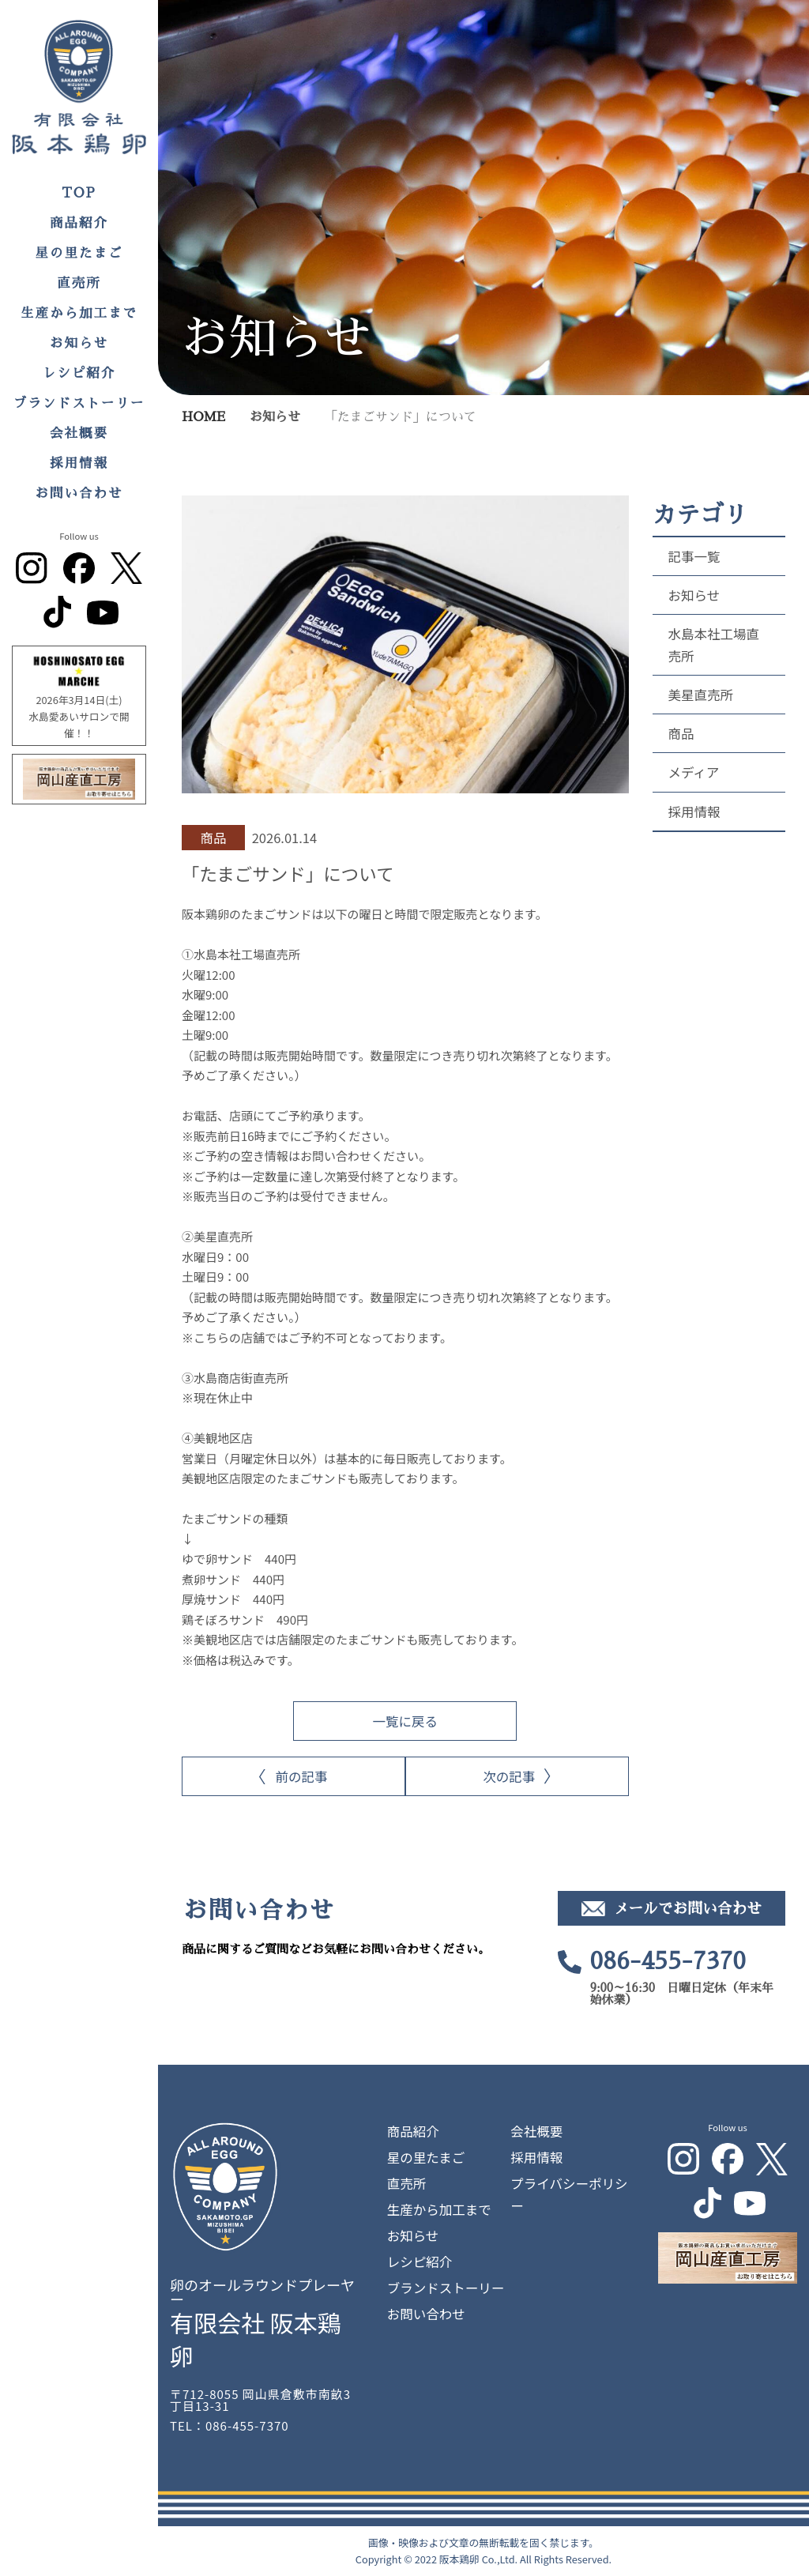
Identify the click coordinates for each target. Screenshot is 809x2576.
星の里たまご (79, 253)
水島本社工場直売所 (714, 644)
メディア (694, 772)
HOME (203, 417)
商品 (681, 733)
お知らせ (79, 343)
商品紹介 (79, 223)
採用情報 (79, 463)
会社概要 (79, 433)
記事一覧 (694, 556)
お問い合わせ (79, 493)
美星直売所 (701, 694)
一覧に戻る (405, 1721)
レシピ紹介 (79, 373)
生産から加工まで (79, 313)
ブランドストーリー (79, 403)
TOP (79, 193)
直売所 (79, 283)
